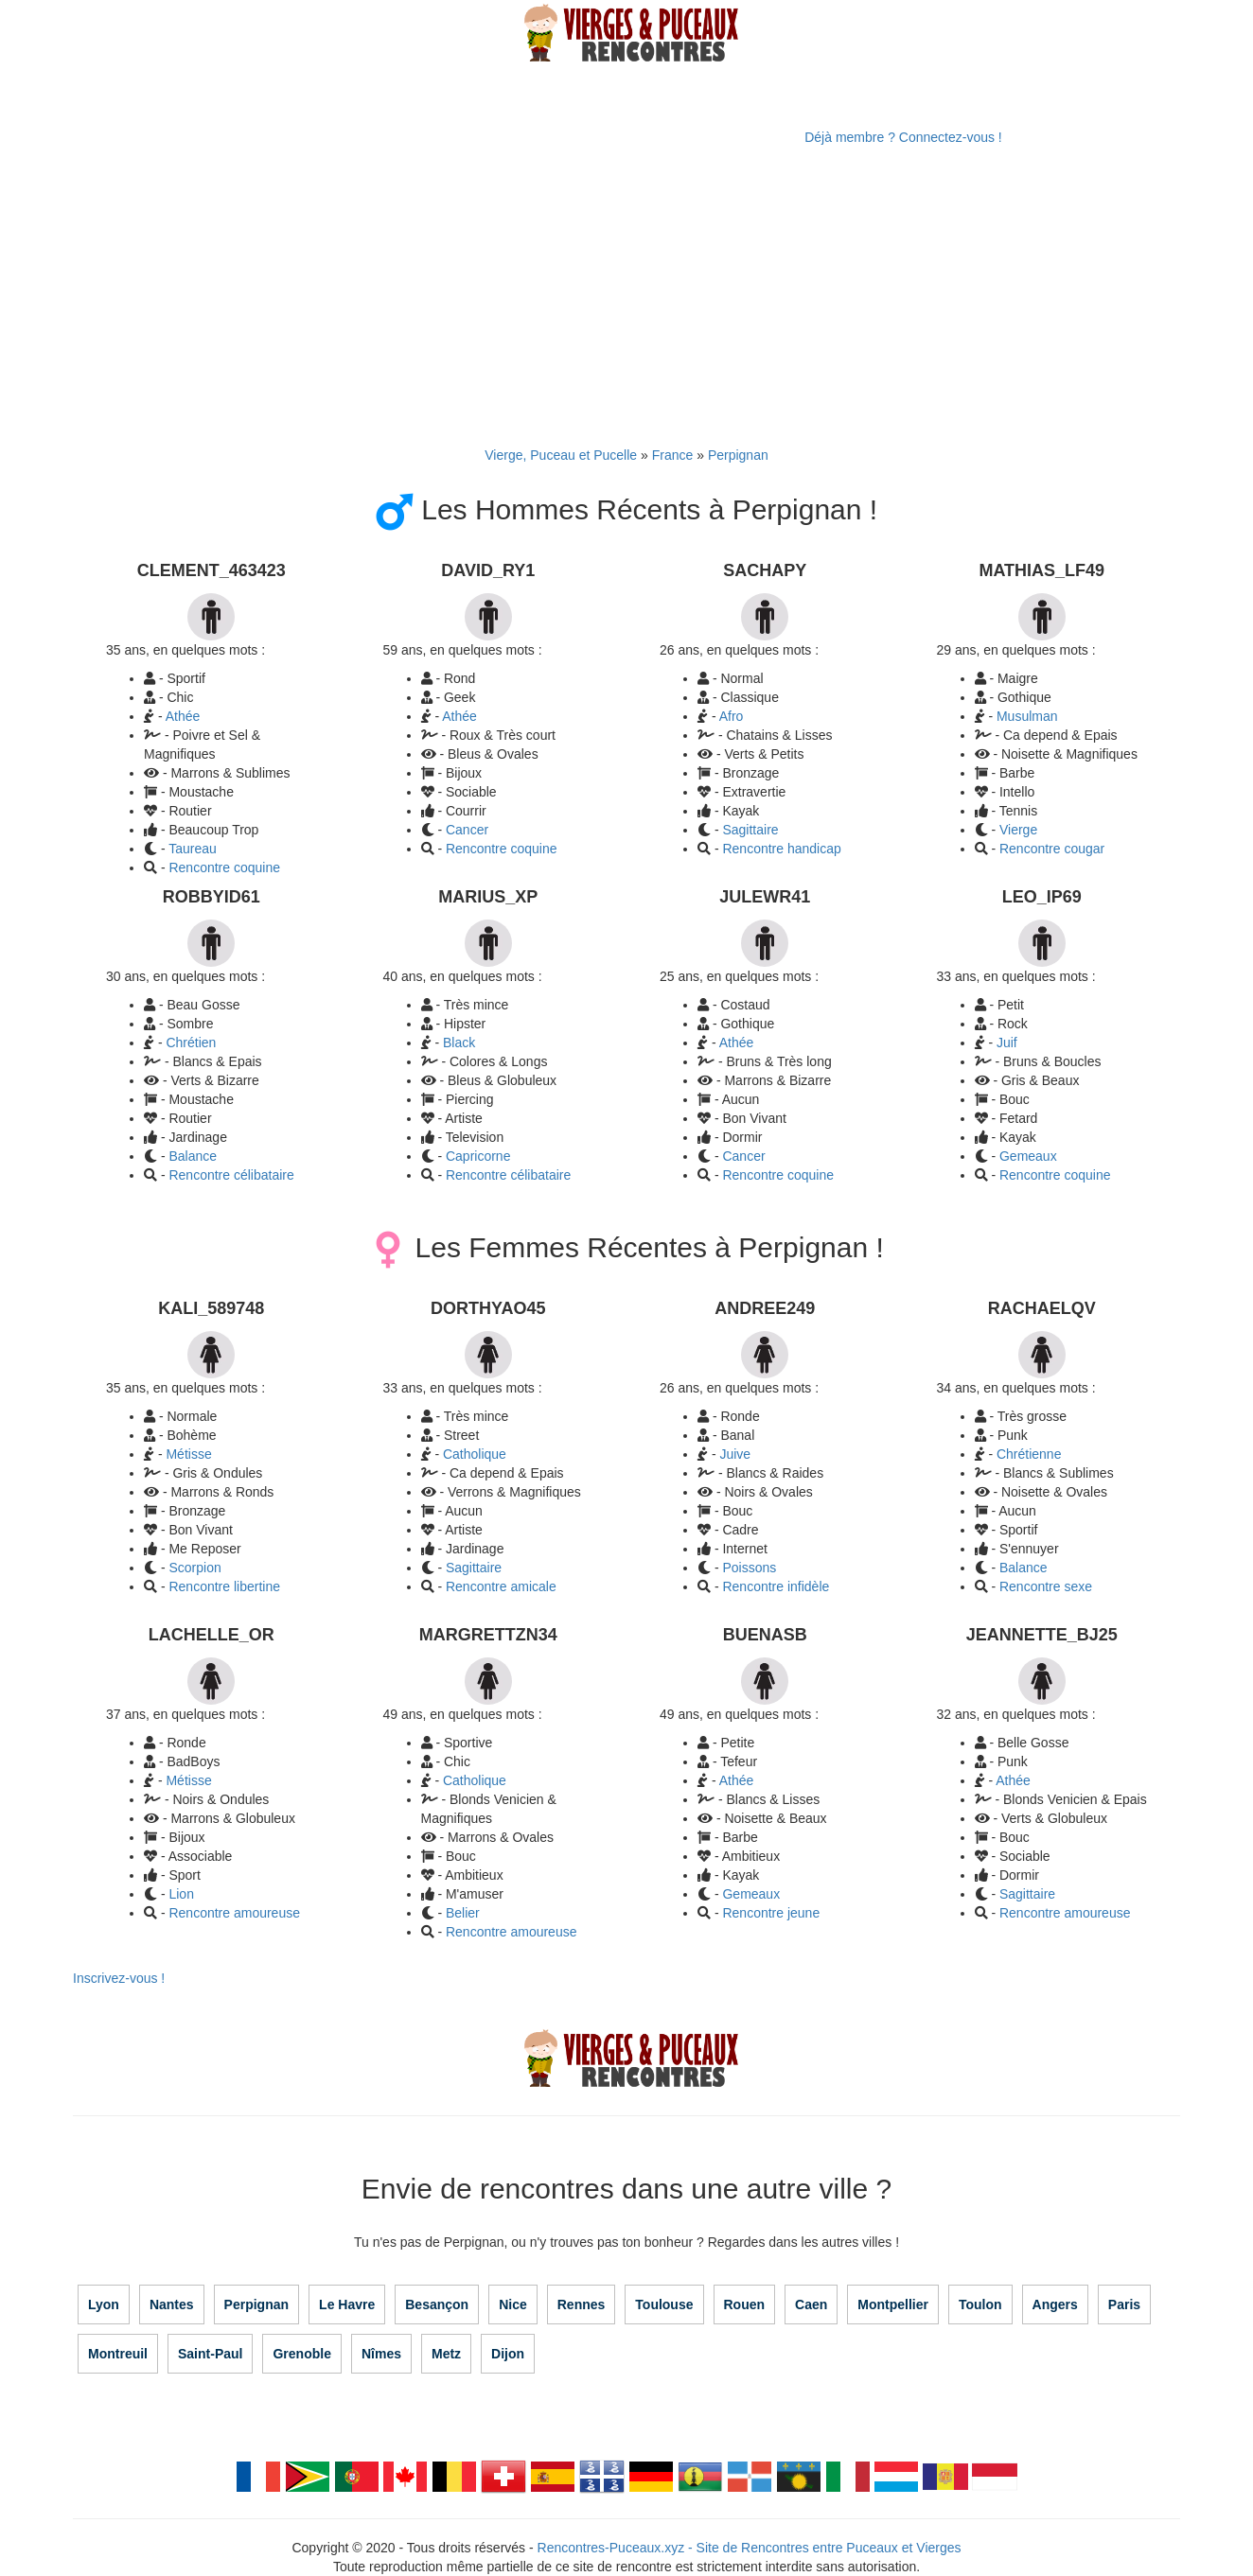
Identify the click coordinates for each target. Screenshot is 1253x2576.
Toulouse (664, 2304)
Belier (463, 1912)
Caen (811, 2304)
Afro (731, 716)
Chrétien (191, 1042)
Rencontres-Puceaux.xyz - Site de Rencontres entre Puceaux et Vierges (750, 2547)
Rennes (581, 2304)
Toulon (980, 2304)
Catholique (474, 1454)
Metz (446, 2353)
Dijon (507, 2353)
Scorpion (194, 1567)
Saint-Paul (210, 2353)
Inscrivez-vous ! (119, 1978)
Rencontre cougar (1051, 848)
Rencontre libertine (224, 1586)
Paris (1124, 2304)
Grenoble (301, 2353)
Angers (1055, 2304)
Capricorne (478, 1156)
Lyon (103, 2304)
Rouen (745, 2304)
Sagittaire (750, 829)
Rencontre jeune (771, 1912)
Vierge (1018, 829)
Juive (734, 1454)
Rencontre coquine (501, 848)
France (673, 455)
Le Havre (347, 2304)
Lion (180, 1893)
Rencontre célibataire (230, 1175)
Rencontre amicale (501, 1586)
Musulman (1027, 716)
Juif (1007, 1042)
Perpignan (738, 455)
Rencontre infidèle (775, 1586)
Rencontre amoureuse (234, 1912)
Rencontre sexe (1045, 1586)
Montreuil (118, 2353)
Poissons (749, 1567)
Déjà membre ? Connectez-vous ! (903, 137)
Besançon (436, 2304)
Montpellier (892, 2304)
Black (459, 1042)
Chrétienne (1029, 1454)
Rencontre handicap (781, 848)
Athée (183, 716)
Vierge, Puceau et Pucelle (561, 455)
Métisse (188, 1454)
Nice (513, 2304)
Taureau (192, 848)
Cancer (467, 829)
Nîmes (381, 2353)
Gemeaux (1028, 1156)
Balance (192, 1156)
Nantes (172, 2304)
